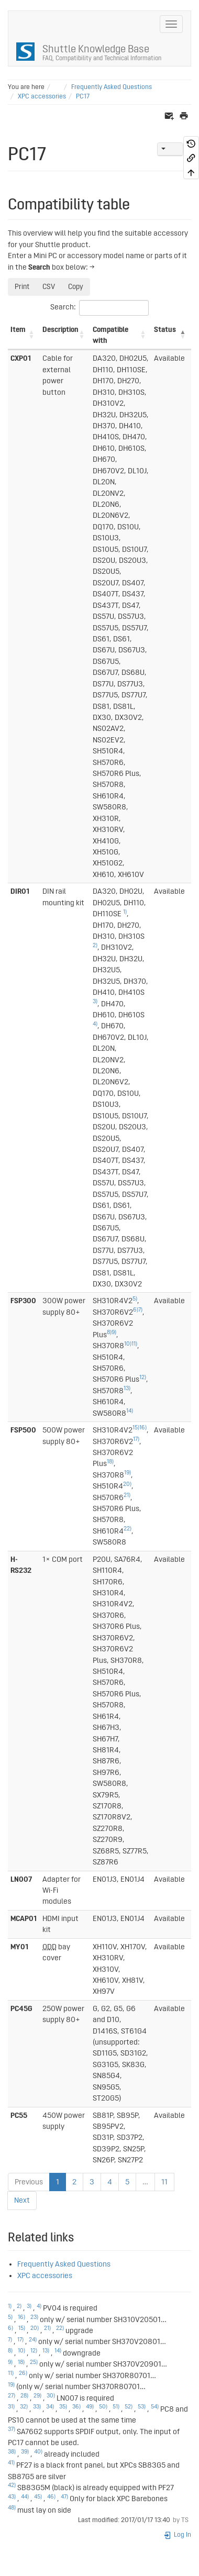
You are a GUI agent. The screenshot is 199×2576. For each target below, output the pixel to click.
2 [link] (74, 2182)
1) (125, 912)
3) (95, 1001)
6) (135, 1310)
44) (25, 2497)
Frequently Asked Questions (111, 87)
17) (136, 1439)
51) (116, 2407)
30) (51, 2396)
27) (11, 2396)
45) (38, 2497)
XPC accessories (42, 96)
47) (64, 2497)
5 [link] (127, 2182)
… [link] (145, 2182)
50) (103, 2407)
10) (127, 1344)
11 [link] (164, 2182)
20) (127, 1484)
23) (34, 2317)
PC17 (83, 96)
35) (63, 2407)
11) (134, 1344)
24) (33, 2340)
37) (11, 2429)
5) (134, 1299)
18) (110, 1462)
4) (95, 1024)
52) (128, 2407)
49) (90, 2407)
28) (24, 2396)
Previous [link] (29, 2182)
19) (127, 1473)
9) (114, 1332)
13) (127, 1388)
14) (129, 1411)
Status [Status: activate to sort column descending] (165, 330)
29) (37, 2396)
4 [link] (109, 2182)
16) (143, 1428)
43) (12, 2497)
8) (109, 1332)
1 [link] (57, 2182)
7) (140, 1310)
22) (127, 1529)
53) (142, 2407)
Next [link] (22, 2200)
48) (12, 2508)
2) (95, 945)
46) (51, 2497)
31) (11, 2407)
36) (76, 2407)
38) (12, 2452)
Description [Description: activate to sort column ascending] (60, 330)
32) (24, 2407)
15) (135, 1428)
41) (11, 2463)
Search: (99, 308)
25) (34, 2362)
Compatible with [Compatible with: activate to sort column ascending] (110, 335)
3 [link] (92, 2182)
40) (38, 2452)
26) (23, 2373)
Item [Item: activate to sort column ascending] (18, 330)
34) (50, 2407)
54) (155, 2407)
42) (12, 2485)
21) (127, 1495)
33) (37, 2407)
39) (25, 2452)
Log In (177, 2534)
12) (142, 1377)
